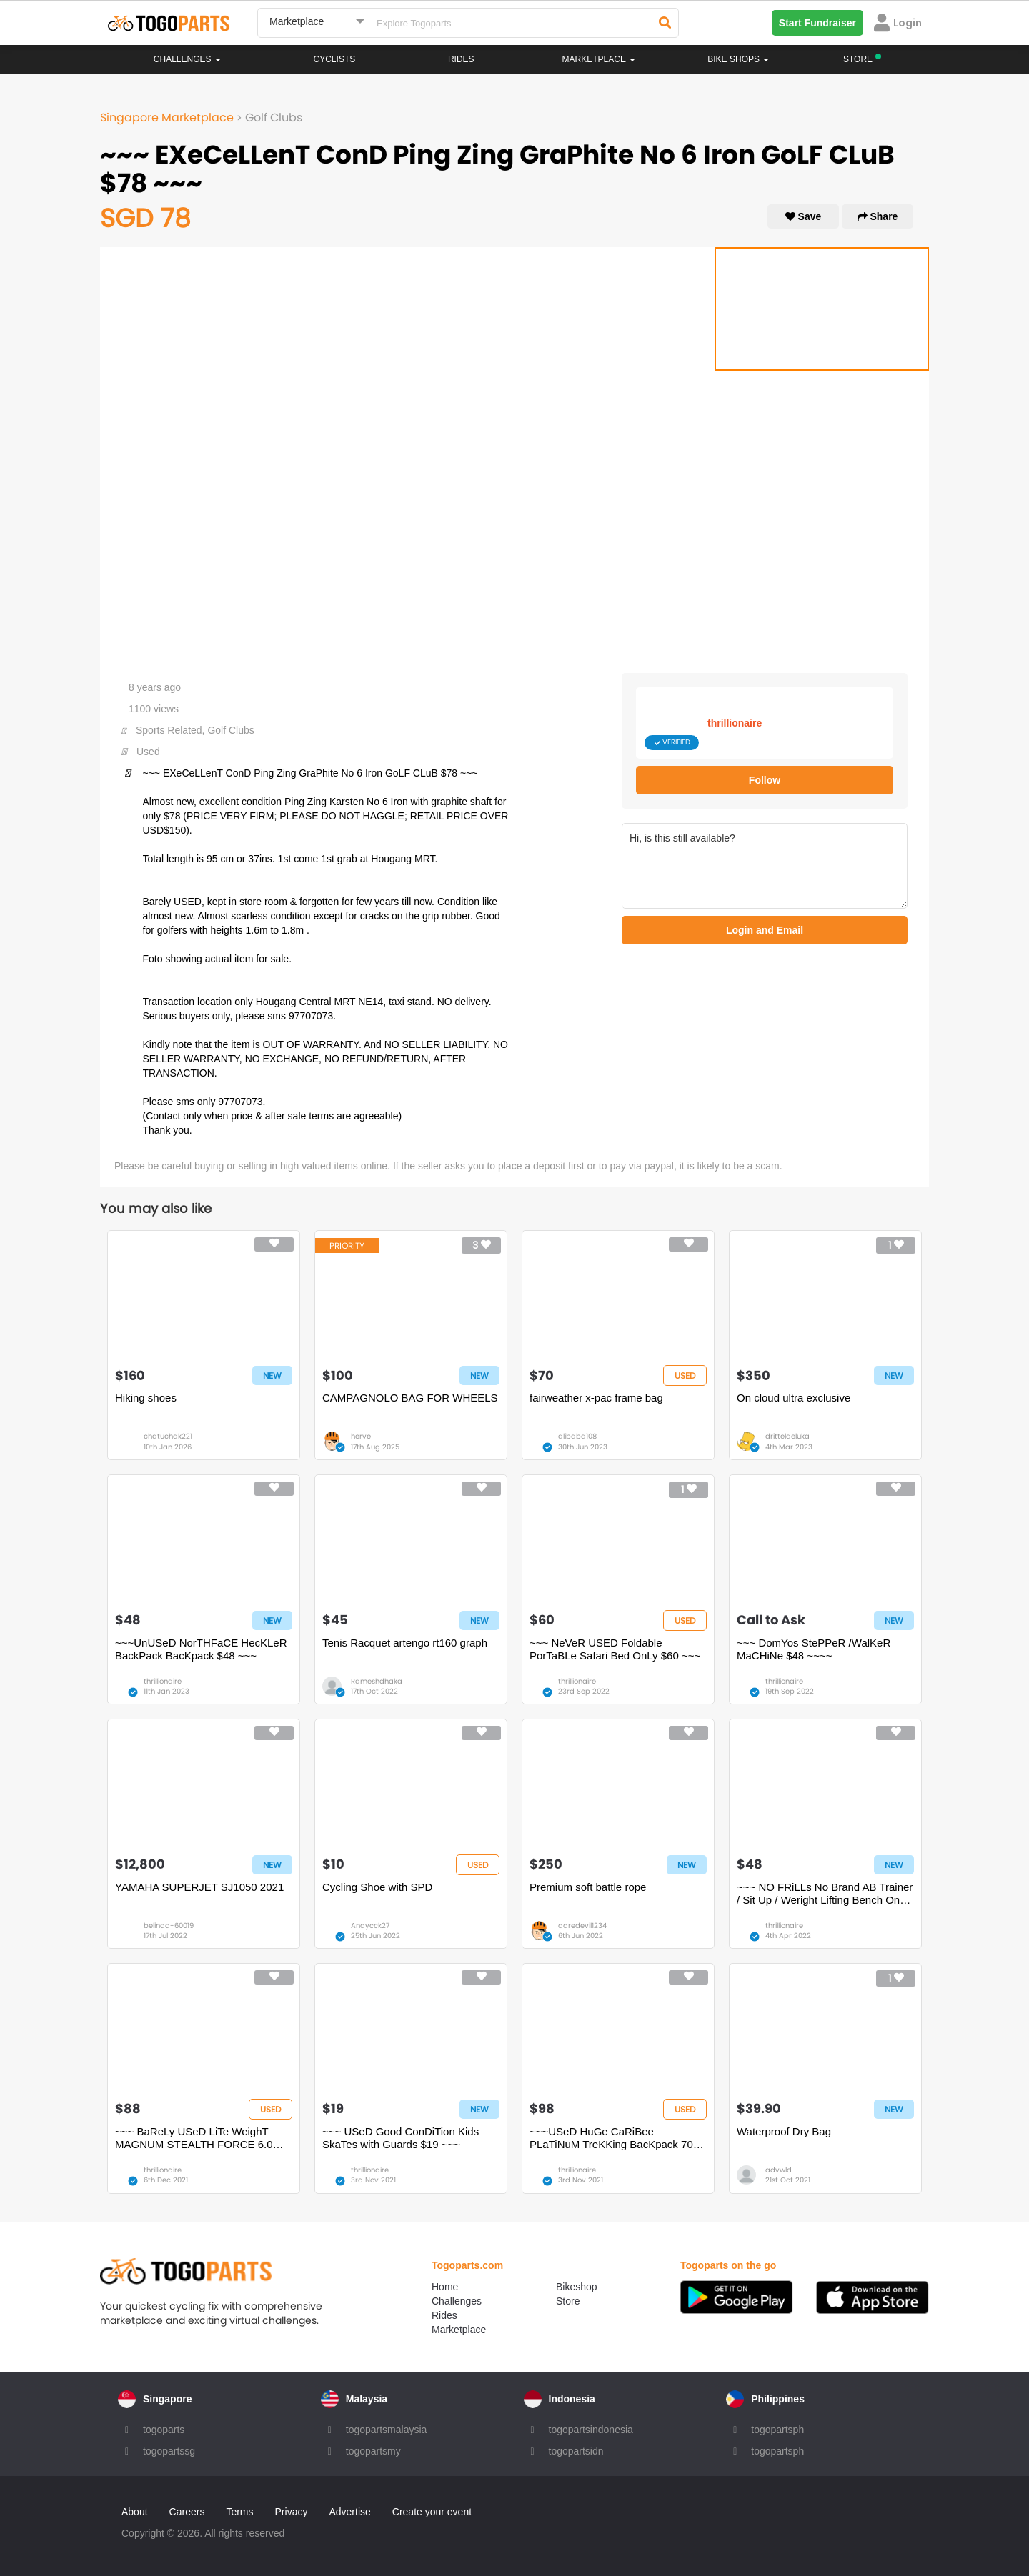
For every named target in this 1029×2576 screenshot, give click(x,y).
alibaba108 (577, 1436)
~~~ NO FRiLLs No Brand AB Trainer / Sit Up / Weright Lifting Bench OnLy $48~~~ (825, 1894)
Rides (461, 59)
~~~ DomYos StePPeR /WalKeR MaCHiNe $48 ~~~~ (813, 1649)
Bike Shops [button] (738, 59)
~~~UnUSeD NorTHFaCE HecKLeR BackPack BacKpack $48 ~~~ (201, 1649)
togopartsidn (576, 2451)
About (134, 2511)
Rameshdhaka (376, 1681)
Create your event (432, 2511)
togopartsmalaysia (386, 2429)
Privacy (291, 2511)
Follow (764, 780)
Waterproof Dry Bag (784, 2131)
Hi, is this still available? (765, 866)
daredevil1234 (582, 1925)
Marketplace (459, 2329)
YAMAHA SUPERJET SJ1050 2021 (199, 1887)
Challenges (187, 59)
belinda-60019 (169, 1925)
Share (878, 216)
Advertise (349, 2511)
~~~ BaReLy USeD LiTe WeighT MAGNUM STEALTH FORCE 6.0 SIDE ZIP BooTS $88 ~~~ (194, 2138)
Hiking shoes (146, 1398)
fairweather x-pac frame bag (596, 1398)
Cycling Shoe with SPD (377, 1887)
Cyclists (335, 59)
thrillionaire (734, 723)
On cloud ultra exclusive (793, 1398)
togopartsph (777, 2429)
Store (568, 2301)
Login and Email (764, 930)
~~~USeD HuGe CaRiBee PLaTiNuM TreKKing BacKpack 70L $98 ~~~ (614, 2138)
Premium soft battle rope (588, 1887)
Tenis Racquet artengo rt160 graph (404, 1643)
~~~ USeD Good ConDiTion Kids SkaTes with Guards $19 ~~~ (400, 2137)
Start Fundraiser (817, 23)
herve (361, 1436)
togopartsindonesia (591, 2429)
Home (445, 2286)
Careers (187, 2511)
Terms (239, 2511)
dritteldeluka (787, 1436)
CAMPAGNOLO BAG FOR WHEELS (410, 1398)
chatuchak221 (168, 1436)
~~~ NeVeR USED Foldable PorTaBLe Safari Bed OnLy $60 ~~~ (615, 1649)
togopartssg (169, 2451)
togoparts (163, 2429)
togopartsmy (373, 2451)
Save (803, 216)
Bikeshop (576, 2286)
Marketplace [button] (599, 59)
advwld (778, 2170)
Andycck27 (370, 1925)
